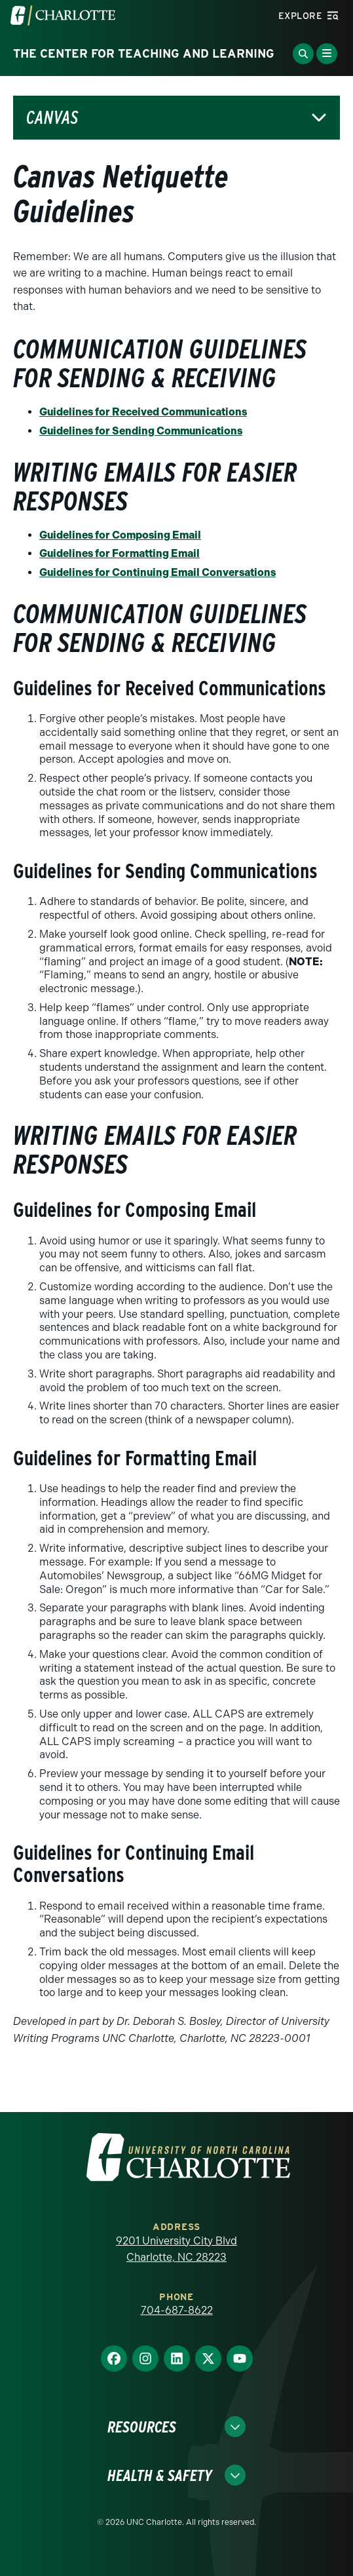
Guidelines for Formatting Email (119, 553)
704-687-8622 (177, 2310)
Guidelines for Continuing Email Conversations (157, 572)
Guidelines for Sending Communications (140, 431)
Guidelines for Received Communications (143, 412)
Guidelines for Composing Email (120, 535)
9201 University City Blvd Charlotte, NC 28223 (176, 2249)
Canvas (52, 117)
